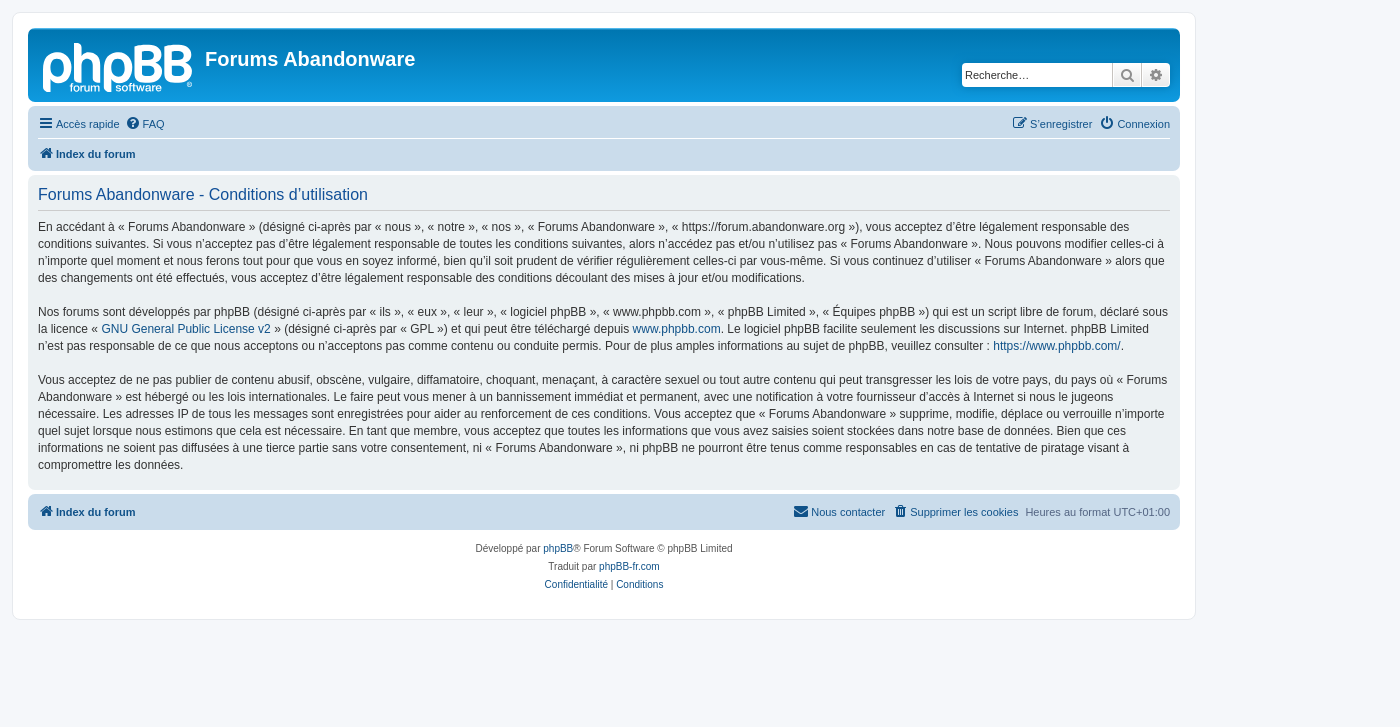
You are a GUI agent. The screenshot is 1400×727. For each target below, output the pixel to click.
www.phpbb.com (677, 329)
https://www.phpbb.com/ (1056, 346)
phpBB (558, 548)
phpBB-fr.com (629, 566)
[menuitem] (145, 124)
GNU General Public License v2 (185, 329)
